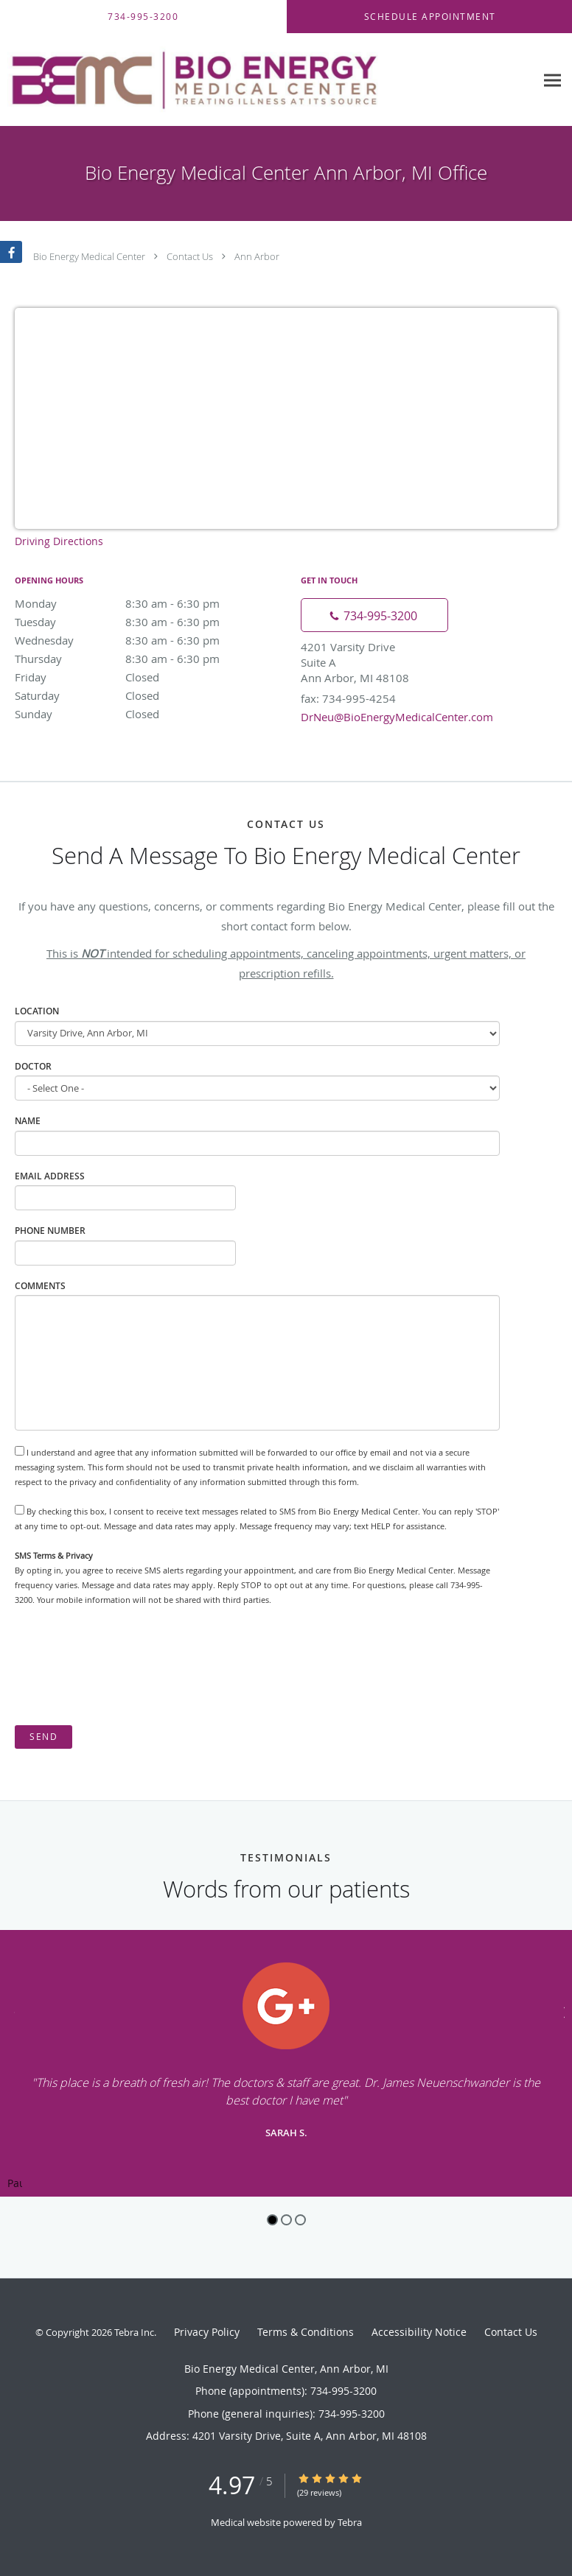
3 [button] (300, 2220)
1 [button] (272, 2220)
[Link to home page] (267, 80)
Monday (144, 603)
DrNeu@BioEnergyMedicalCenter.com (397, 716)
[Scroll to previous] (11, 2010)
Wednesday (144, 640)
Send (43, 1736)
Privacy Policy (207, 2332)
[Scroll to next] (561, 2010)
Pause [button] (14, 2184)
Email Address (50, 1176)
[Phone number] (374, 615)
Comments (40, 1286)
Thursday (144, 658)
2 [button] (286, 2220)
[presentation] (127, 1666)
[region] (286, 2063)
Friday (144, 677)
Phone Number (50, 1230)
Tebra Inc (134, 2332)
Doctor (33, 1066)
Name (28, 1121)
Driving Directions (59, 541)
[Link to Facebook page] (11, 252)
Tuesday (144, 621)
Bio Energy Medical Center (89, 256)
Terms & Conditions (305, 2332)
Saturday (144, 695)
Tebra (350, 2522)
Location (37, 1011)
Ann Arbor (256, 256)
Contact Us (190, 256)
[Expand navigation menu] (552, 80)
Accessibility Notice (419, 2332)
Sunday (144, 713)
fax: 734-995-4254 (348, 698)
